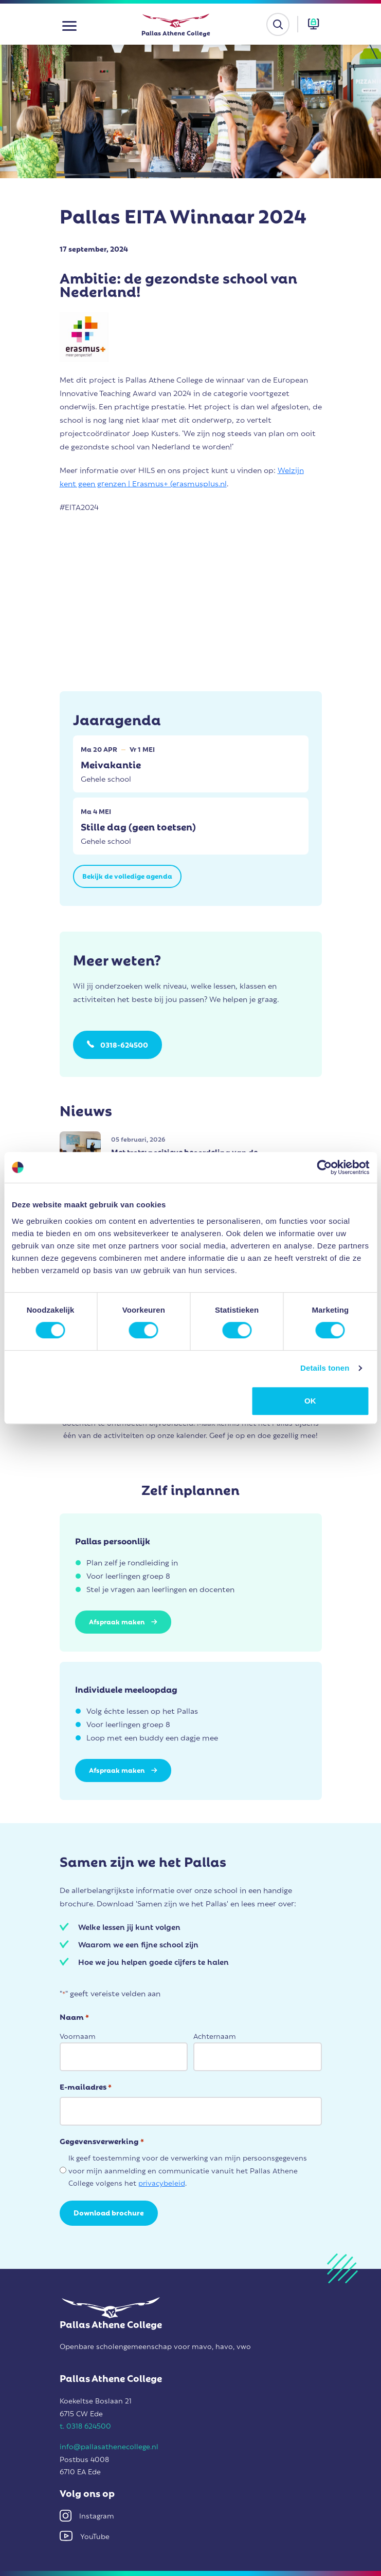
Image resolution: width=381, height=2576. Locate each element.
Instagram (87, 2515)
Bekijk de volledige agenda (127, 875)
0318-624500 (124, 1044)
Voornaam (78, 2035)
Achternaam (214, 2035)
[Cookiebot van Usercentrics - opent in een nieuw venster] (324, 1167)
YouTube (85, 2536)
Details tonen (324, 1367)
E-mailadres (86, 2086)
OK (310, 1400)
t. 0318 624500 (85, 2425)
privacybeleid (161, 2182)
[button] (69, 24)
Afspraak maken (123, 1621)
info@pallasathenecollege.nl (109, 2446)
